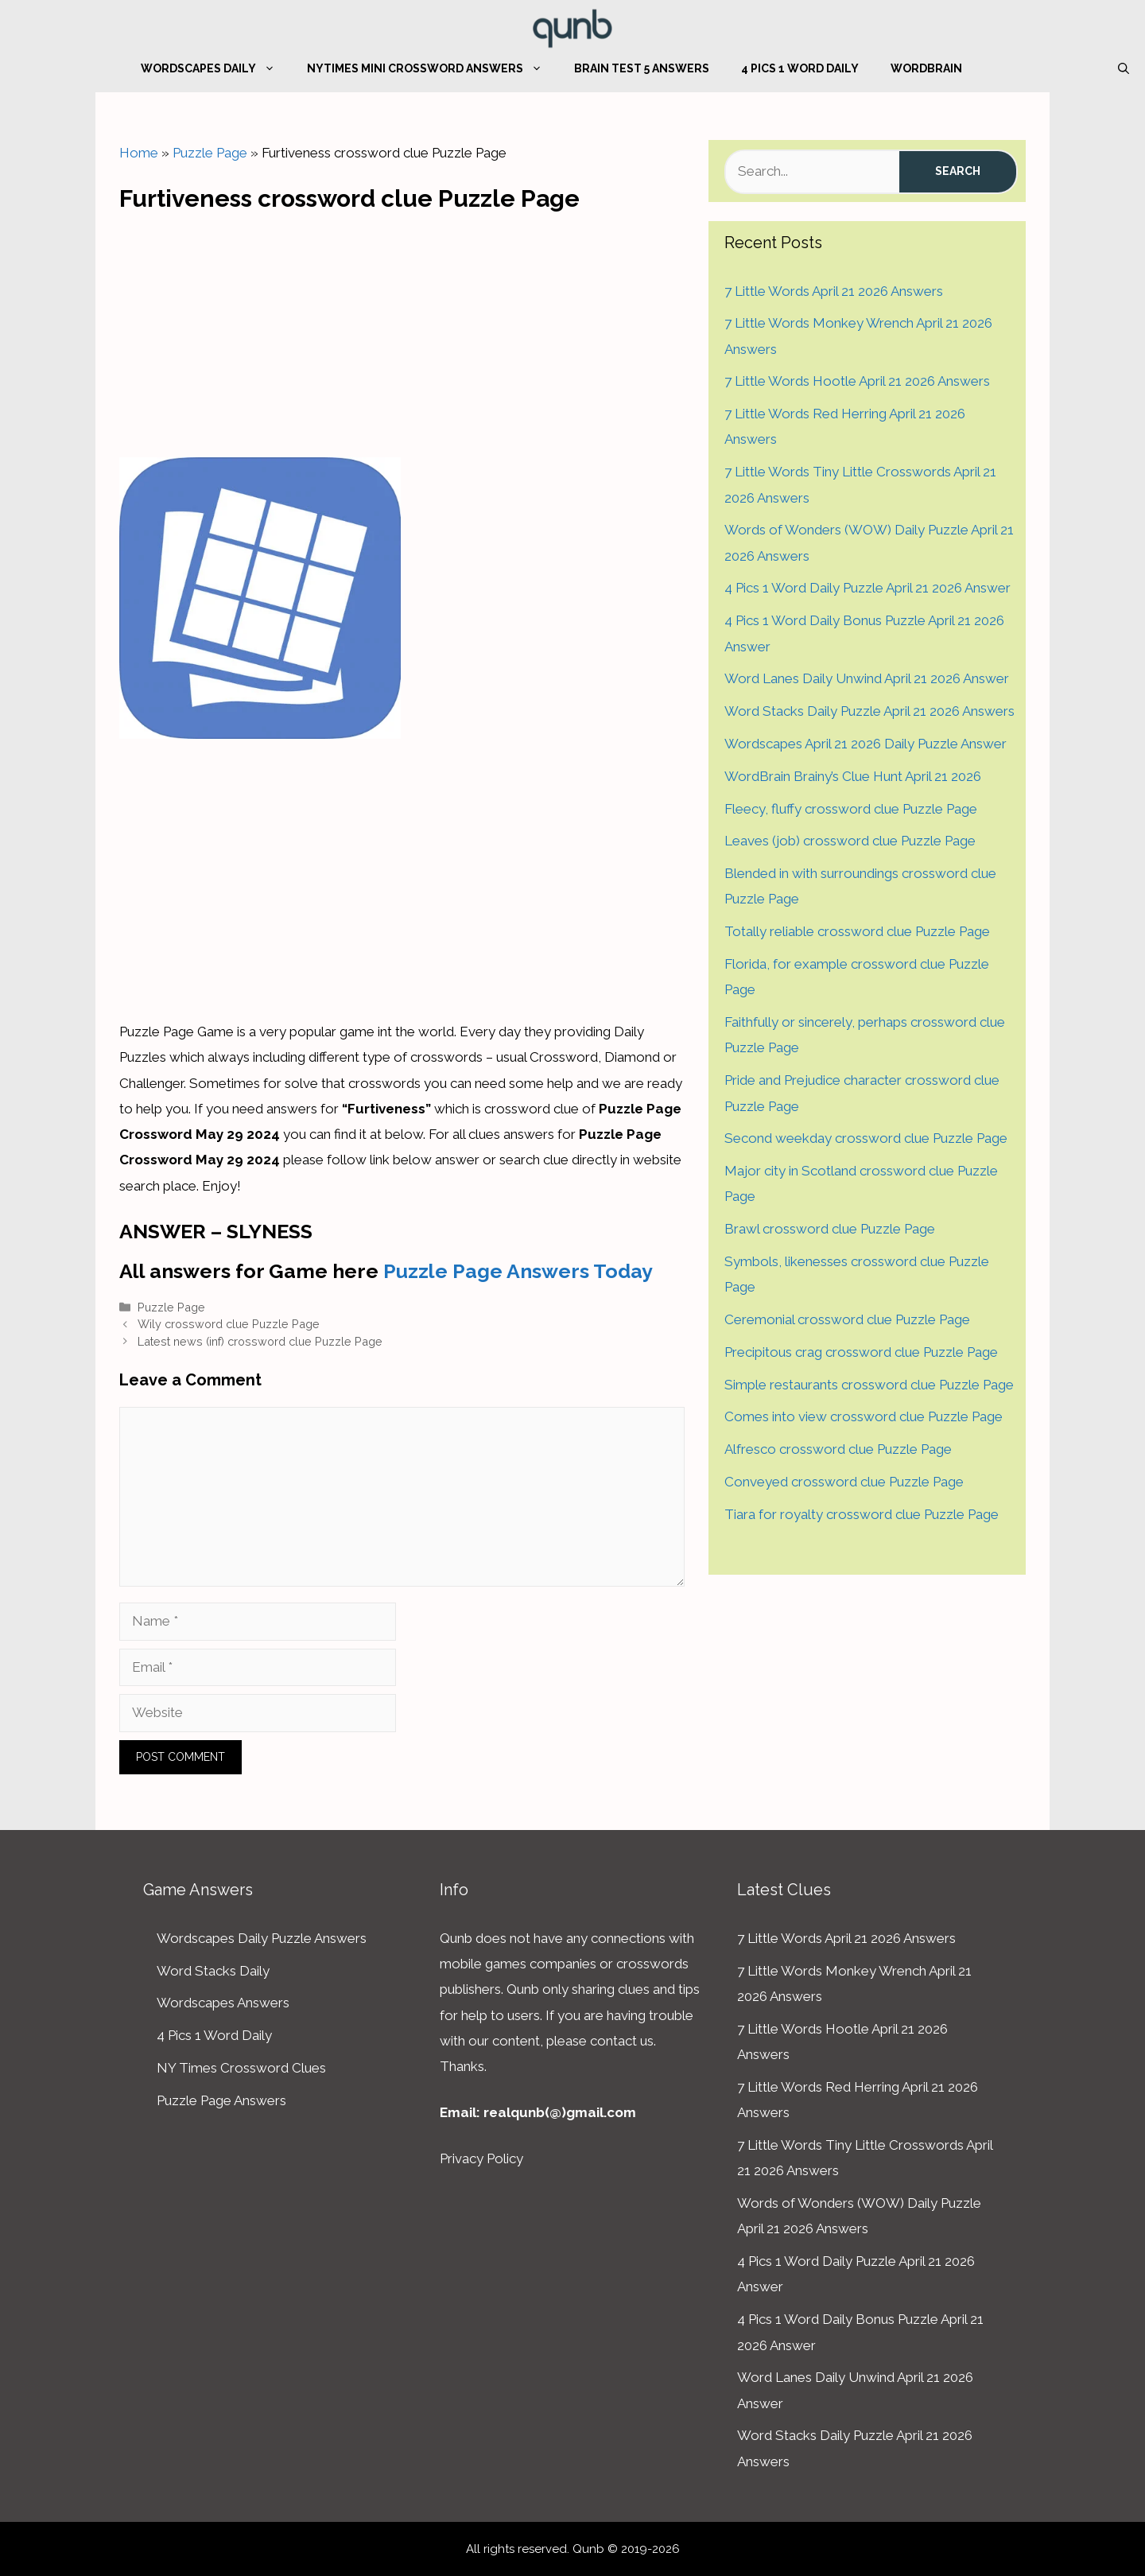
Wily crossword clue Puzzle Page (229, 1324)
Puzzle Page (210, 153)
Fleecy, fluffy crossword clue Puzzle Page (850, 809)
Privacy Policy (481, 2158)
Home (138, 153)
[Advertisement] (402, 331)
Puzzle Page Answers (221, 2100)
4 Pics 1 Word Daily (800, 68)
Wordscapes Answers (223, 2003)
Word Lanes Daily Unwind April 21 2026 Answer (866, 678)
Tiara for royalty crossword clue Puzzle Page (861, 1514)
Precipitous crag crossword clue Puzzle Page (861, 1352)
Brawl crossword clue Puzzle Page (829, 1229)
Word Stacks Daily (213, 1971)
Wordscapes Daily (216, 68)
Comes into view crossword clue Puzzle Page (863, 1416)
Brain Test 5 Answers (641, 68)
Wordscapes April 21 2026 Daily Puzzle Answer (865, 744)
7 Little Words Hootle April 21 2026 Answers (857, 381)
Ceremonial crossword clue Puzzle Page (847, 1319)
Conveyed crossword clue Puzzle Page (844, 1482)
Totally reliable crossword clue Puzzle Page (857, 931)
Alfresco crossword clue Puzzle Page (838, 1449)
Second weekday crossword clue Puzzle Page (865, 1138)
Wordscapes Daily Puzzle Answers (262, 1938)
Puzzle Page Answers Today (518, 1271)
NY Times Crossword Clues (241, 2068)
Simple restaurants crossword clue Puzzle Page (869, 1385)
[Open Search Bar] (1123, 68)
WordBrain (926, 68)
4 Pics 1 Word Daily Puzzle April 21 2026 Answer (867, 588)
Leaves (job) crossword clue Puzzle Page (850, 841)
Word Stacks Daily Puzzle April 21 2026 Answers (869, 711)
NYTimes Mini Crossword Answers (432, 68)
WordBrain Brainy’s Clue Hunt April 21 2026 (852, 776)
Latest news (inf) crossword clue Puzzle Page (260, 1341)
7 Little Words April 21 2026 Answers (833, 291)
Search (957, 171)
